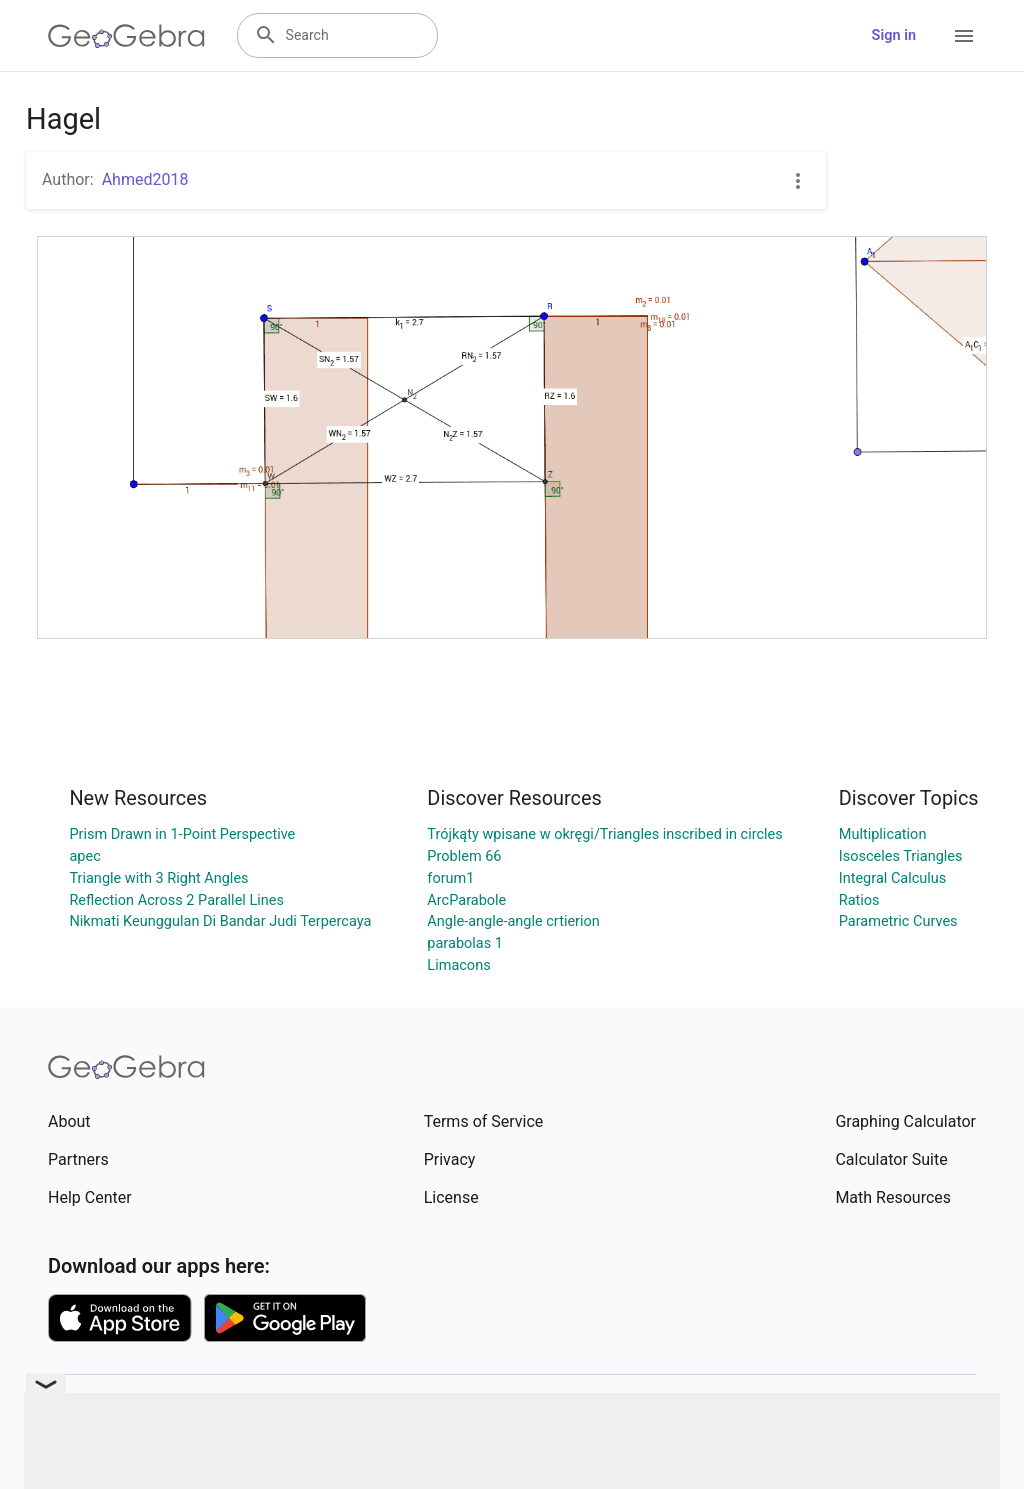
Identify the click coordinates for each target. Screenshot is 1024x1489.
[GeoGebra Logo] (126, 36)
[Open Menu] (964, 36)
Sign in (894, 35)
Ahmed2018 (145, 179)
